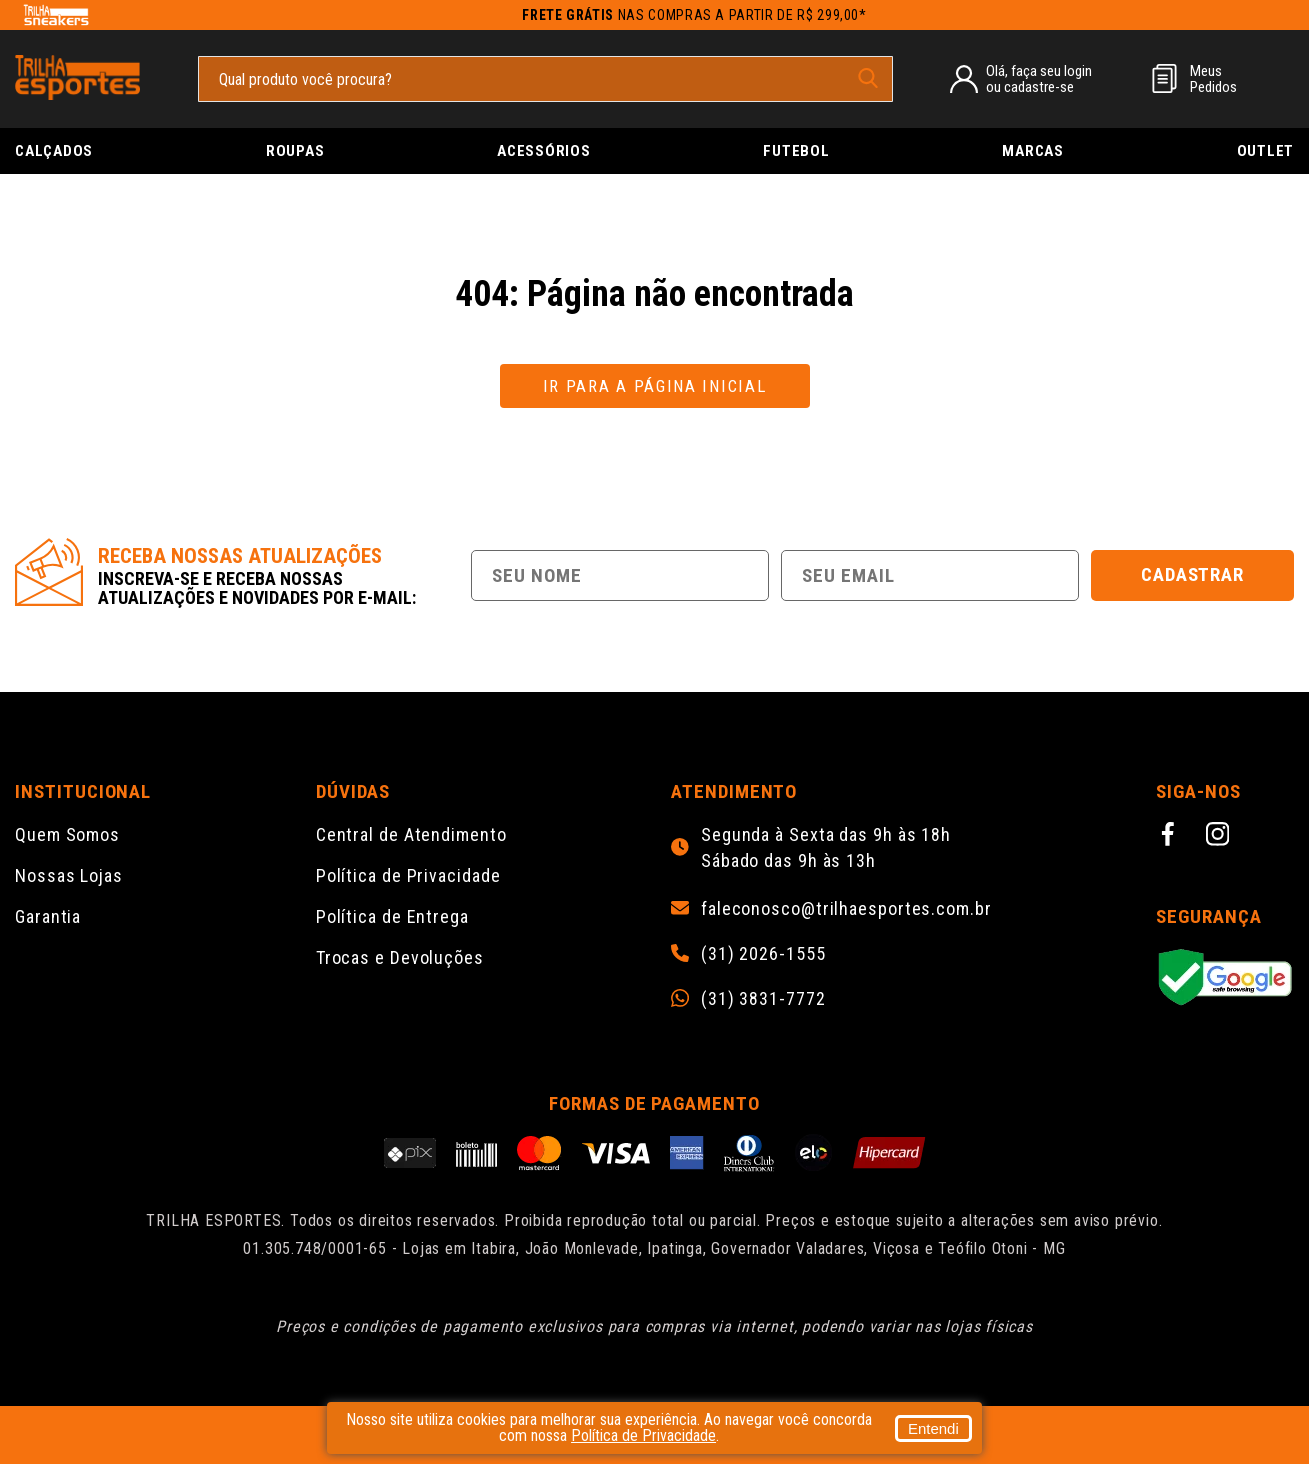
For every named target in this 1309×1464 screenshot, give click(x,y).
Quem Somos (67, 834)
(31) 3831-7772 (763, 999)
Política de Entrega (392, 916)
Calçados (54, 151)
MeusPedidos (1213, 79)
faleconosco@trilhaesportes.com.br (846, 909)
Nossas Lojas (69, 875)
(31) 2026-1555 (763, 954)
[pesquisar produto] (868, 78)
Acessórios (544, 151)
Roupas (295, 151)
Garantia (48, 916)
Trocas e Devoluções (400, 957)
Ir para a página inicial (655, 386)
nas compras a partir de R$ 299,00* (694, 15)
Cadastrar (1193, 574)
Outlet (1266, 151)
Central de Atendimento (411, 834)
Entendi (933, 1428)
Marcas (1033, 151)
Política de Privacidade (408, 875)
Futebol (796, 151)
